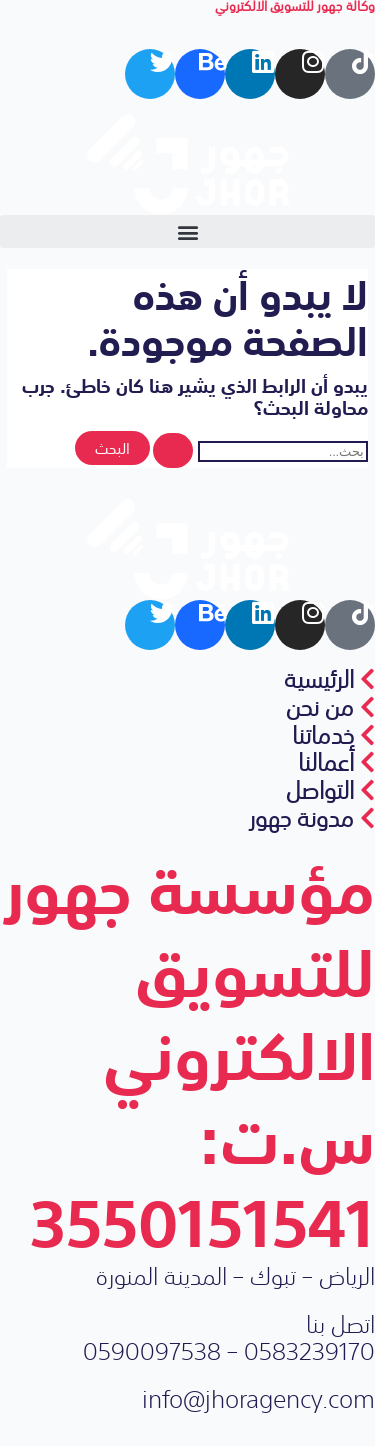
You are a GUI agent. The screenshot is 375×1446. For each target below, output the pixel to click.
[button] (187, 231)
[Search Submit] (173, 450)
